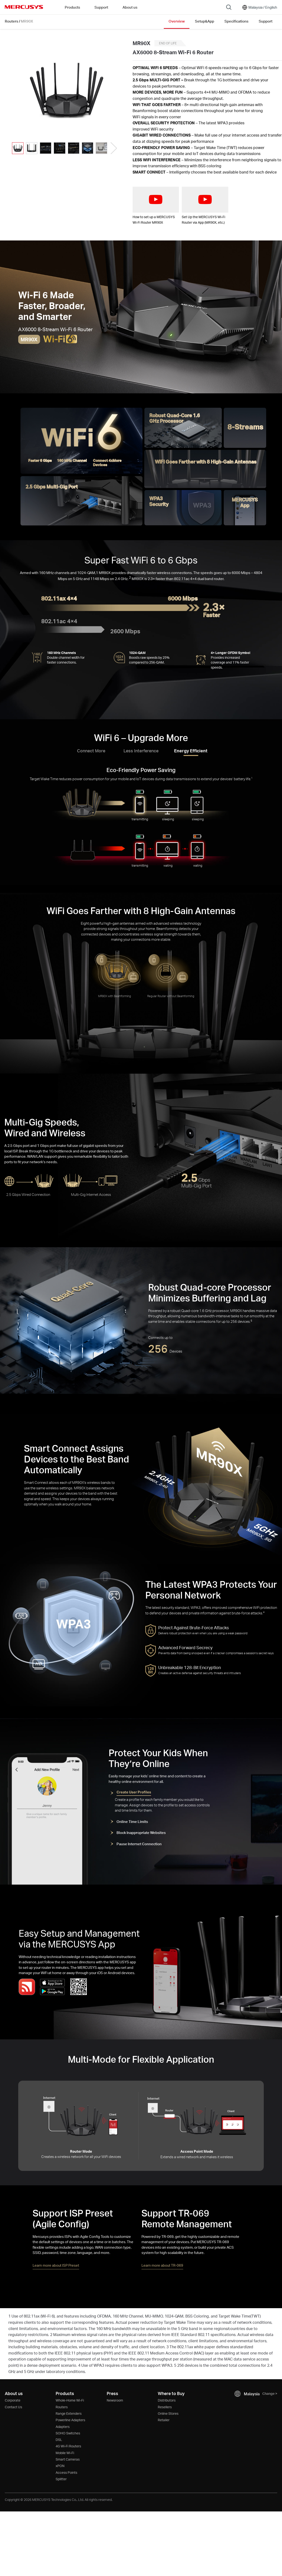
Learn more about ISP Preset (56, 2265)
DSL (59, 2440)
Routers (11, 21)
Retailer (164, 2420)
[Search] (228, 7)
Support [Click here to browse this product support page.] (265, 21)
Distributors (167, 2400)
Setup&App (204, 21)
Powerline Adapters (70, 2420)
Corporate (12, 2400)
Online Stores (168, 2413)
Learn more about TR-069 (162, 2265)
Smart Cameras (68, 2459)
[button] (113, 148)
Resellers (165, 2407)
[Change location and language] (259, 7)
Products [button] (72, 7)
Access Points (66, 2472)
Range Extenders (69, 2413)
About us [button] (130, 7)
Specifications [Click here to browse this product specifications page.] (236, 21)
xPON (60, 2466)
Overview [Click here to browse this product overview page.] (177, 21)
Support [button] (101, 7)
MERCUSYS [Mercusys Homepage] (24, 7)
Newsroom (115, 2400)
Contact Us (13, 2407)
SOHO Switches (68, 2433)
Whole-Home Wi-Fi (70, 2400)
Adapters (63, 2427)
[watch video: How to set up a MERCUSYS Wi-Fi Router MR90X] (156, 200)
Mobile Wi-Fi (65, 2453)
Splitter (61, 2479)
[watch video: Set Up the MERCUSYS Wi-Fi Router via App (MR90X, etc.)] (205, 200)
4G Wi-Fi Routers (68, 2446)
